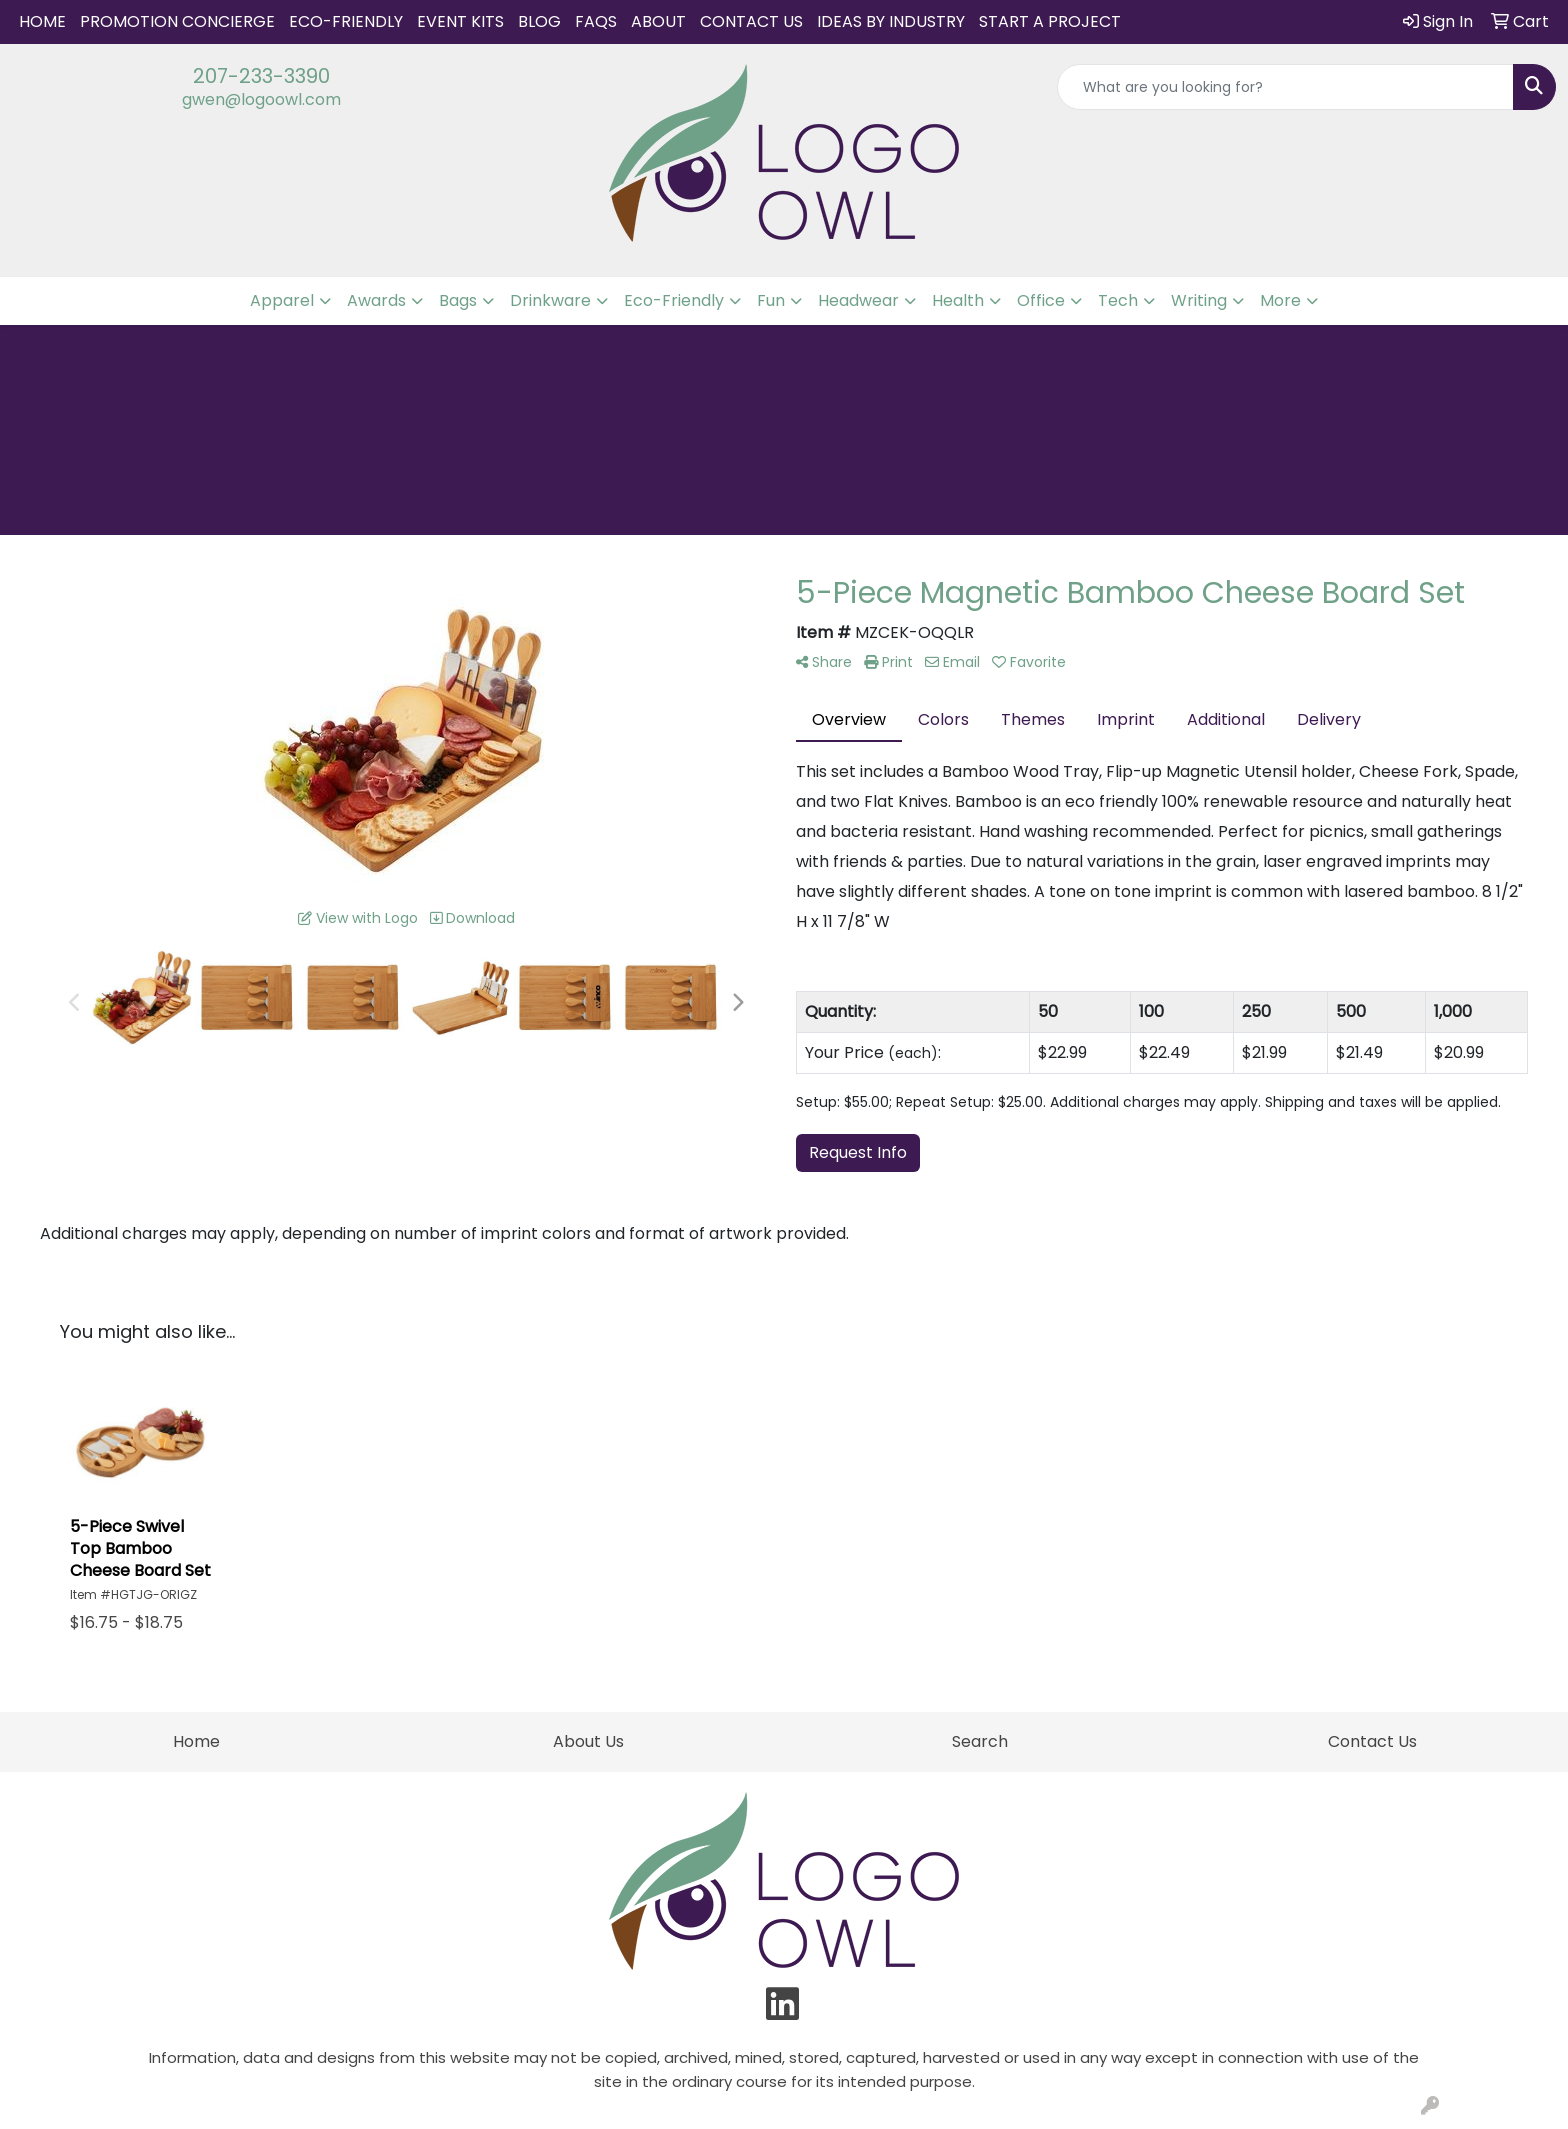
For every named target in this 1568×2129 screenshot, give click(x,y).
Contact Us (751, 21)
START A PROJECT (1050, 21)
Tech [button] (1118, 300)
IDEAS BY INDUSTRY (891, 21)
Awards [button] (376, 300)
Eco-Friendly (346, 21)
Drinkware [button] (550, 300)
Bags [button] (458, 300)
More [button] (1280, 300)
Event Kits (460, 21)
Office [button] (1041, 300)
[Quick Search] (1285, 87)
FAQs (596, 21)
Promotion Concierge (177, 21)
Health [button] (958, 300)
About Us (588, 1741)
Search (980, 1741)
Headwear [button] (858, 300)
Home (42, 21)
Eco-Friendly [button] (674, 300)
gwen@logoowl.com (261, 99)
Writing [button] (1199, 300)
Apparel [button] (282, 300)
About (658, 21)
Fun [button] (771, 300)
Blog (539, 21)
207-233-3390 (261, 76)
